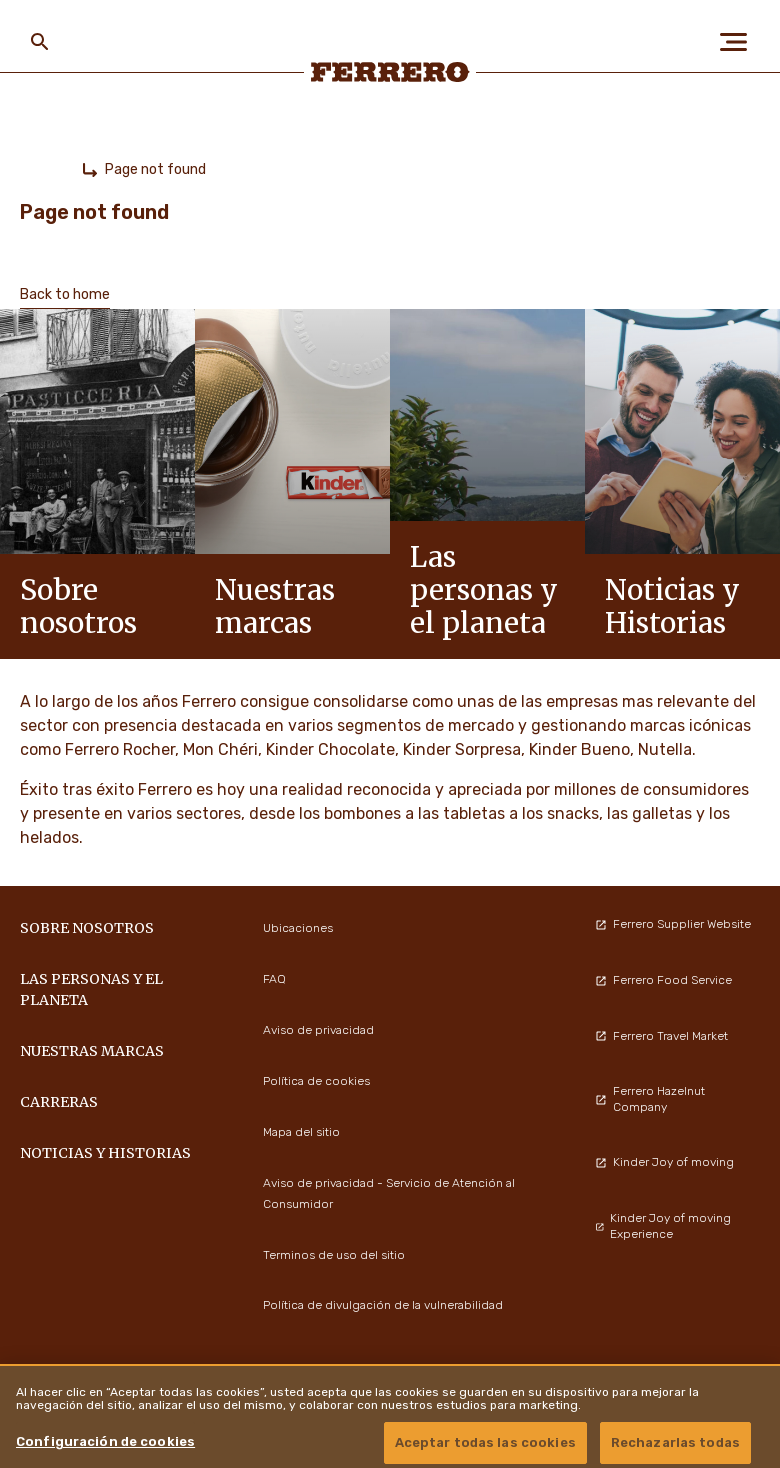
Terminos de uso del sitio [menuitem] (334, 1255)
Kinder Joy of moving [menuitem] (664, 1162)
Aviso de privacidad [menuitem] (318, 1030)
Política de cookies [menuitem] (316, 1081)
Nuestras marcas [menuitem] (92, 1051)
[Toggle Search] (40, 42)
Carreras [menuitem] (59, 1102)
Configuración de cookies (105, 1441)
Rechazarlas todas (675, 1442)
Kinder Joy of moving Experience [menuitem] (663, 1226)
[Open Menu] (740, 42)
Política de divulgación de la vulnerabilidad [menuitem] (383, 1305)
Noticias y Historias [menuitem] (105, 1153)
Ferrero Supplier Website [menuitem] (673, 924)
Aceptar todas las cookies (485, 1442)
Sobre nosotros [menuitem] (87, 928)
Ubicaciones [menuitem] (298, 928)
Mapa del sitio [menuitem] (301, 1132)
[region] (390, 1416)
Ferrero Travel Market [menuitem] (661, 1036)
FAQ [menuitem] (274, 979)
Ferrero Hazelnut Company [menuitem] (650, 1099)
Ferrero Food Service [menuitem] (663, 980)
